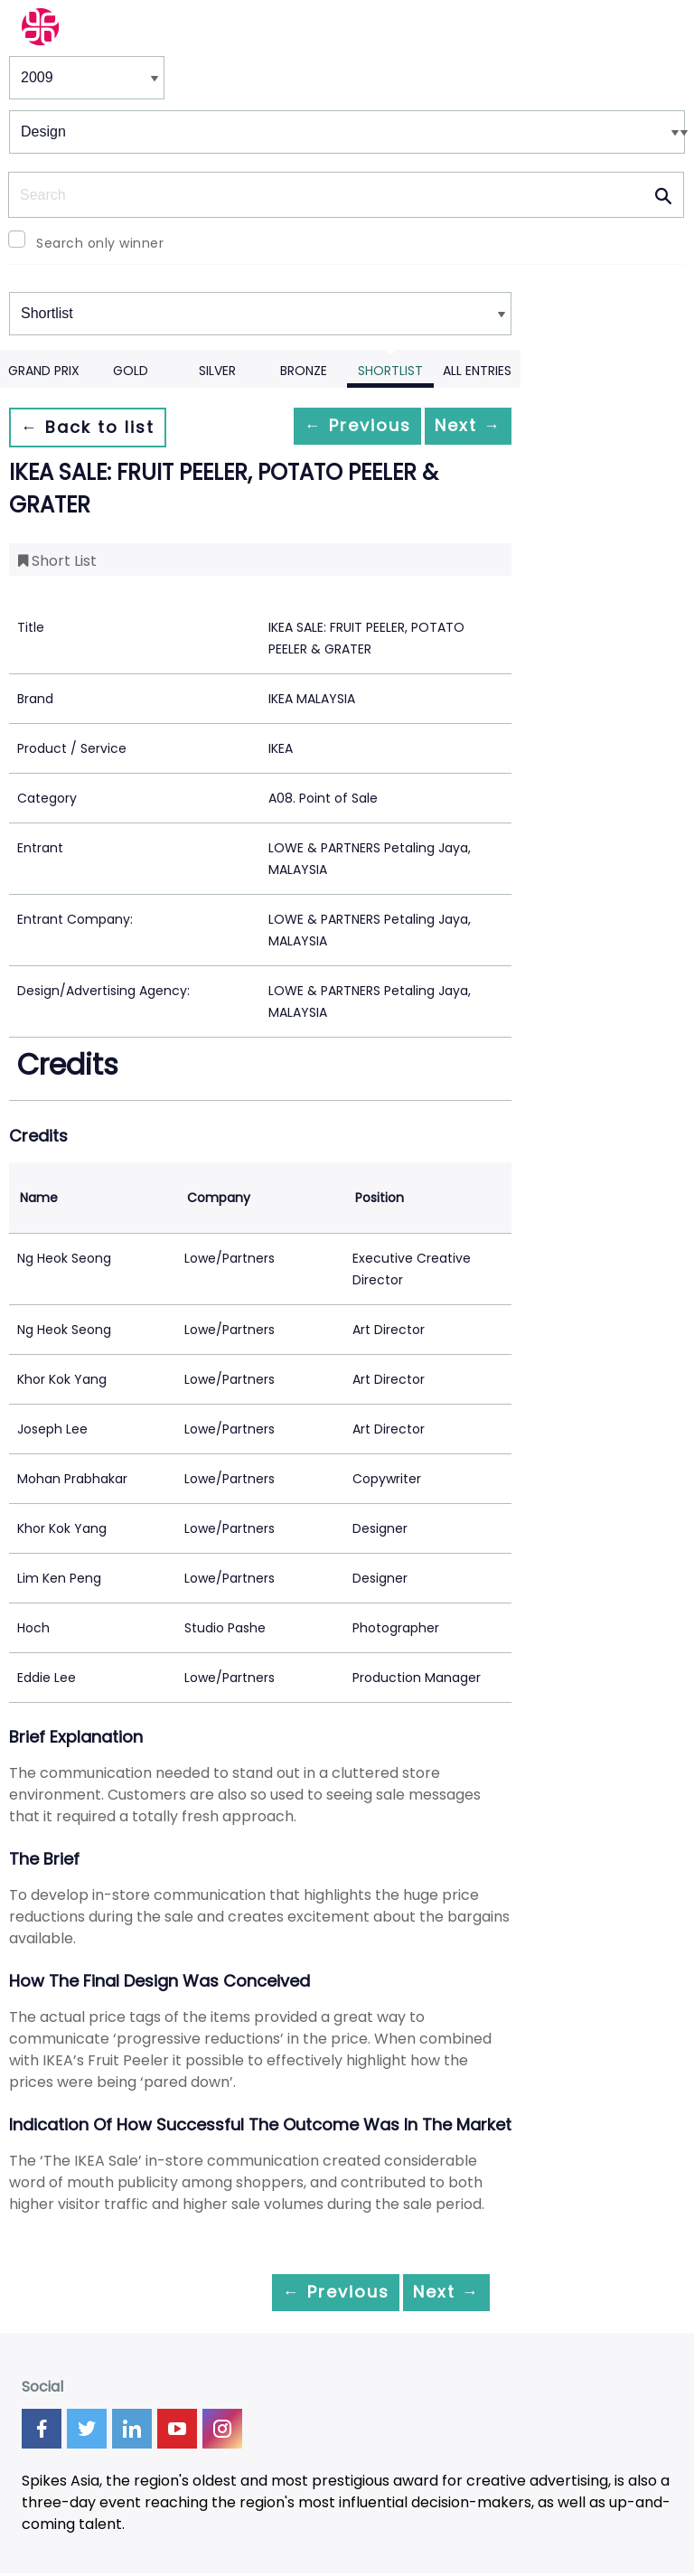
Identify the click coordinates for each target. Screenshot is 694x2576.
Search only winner (100, 243)
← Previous (322, 427)
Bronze (303, 371)
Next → (456, 427)
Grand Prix (44, 371)
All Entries (477, 371)
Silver (217, 371)
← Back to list (97, 427)
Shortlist (390, 371)
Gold (130, 371)
